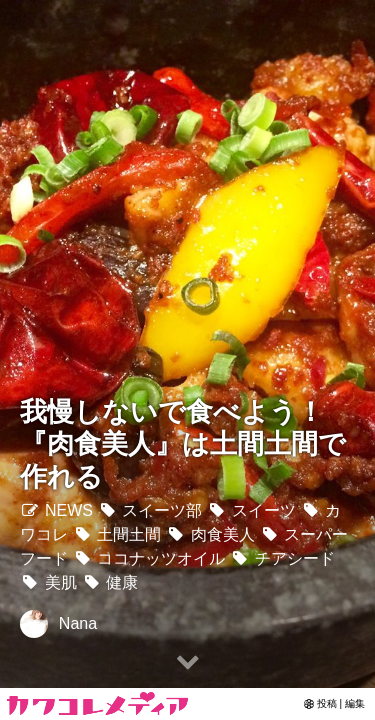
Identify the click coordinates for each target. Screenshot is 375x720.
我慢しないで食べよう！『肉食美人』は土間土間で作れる (183, 444)
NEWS (56, 510)
